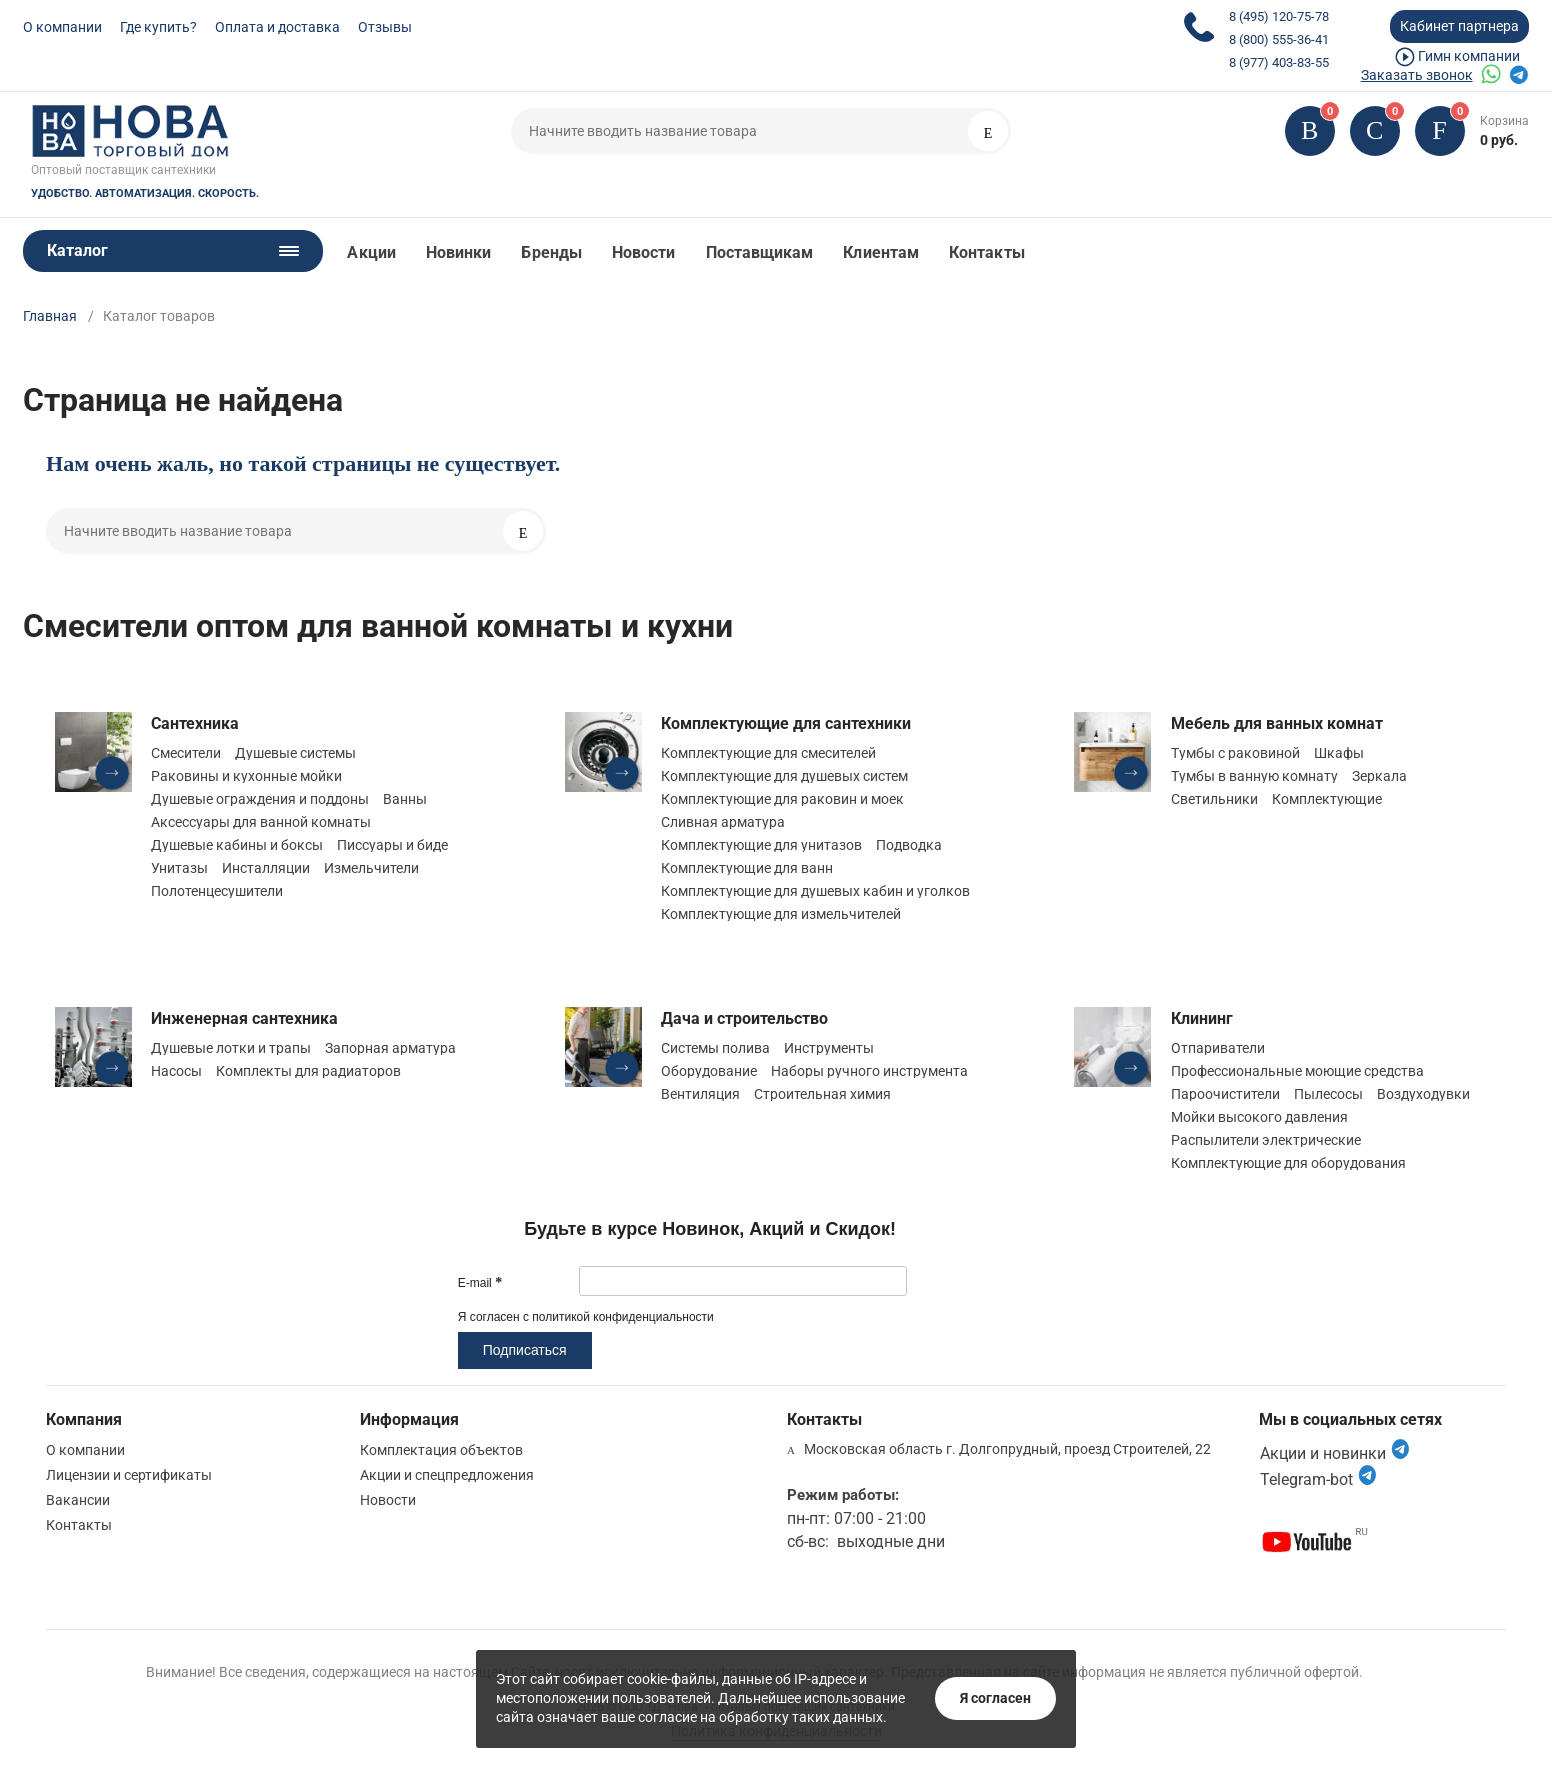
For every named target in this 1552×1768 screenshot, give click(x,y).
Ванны (405, 799)
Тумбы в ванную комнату (1254, 776)
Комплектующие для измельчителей (781, 914)
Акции (371, 252)
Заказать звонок (1417, 75)
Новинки (459, 252)
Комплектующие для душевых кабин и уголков (815, 891)
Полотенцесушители (217, 891)
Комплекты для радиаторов (308, 1071)
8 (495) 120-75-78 (1279, 16)
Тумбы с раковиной (1235, 753)
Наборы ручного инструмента (869, 1071)
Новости (644, 252)
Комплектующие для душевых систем (784, 776)
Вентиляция (700, 1094)
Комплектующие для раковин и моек (782, 799)
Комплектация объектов (441, 1450)
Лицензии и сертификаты (129, 1475)
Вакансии (78, 1500)
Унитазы (179, 868)
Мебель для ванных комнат (1277, 723)
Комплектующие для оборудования (1288, 1163)
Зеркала (1379, 776)
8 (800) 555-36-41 (1279, 39)
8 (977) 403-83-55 (1279, 62)
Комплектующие (1327, 799)
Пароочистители (1225, 1094)
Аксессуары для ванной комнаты (261, 822)
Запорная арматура (390, 1048)
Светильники (1214, 799)
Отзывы (385, 27)
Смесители (186, 753)
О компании (62, 27)
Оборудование (709, 1071)
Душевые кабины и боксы (237, 845)
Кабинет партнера (1459, 26)
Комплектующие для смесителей (768, 753)
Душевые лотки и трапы (231, 1048)
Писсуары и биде (392, 845)
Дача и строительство (744, 1018)
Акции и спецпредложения (447, 1475)
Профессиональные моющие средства (1297, 1071)
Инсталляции (266, 868)
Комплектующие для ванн (747, 868)
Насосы (176, 1071)
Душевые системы (295, 753)
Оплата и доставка (277, 27)
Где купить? (158, 27)
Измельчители (371, 868)
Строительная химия (822, 1094)
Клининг (1202, 1018)
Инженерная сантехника (244, 1018)
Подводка (909, 845)
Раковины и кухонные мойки (246, 776)
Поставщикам (760, 252)
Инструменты (829, 1048)
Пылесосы (1328, 1094)
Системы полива (715, 1048)
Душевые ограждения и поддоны (260, 799)
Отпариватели (1218, 1048)
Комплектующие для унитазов (761, 845)
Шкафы (1339, 753)
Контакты (987, 252)
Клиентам (881, 252)
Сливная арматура (723, 822)
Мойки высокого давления (1259, 1117)
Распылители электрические (1266, 1140)
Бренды (551, 252)
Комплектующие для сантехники (786, 723)
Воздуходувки (1423, 1094)
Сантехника (195, 723)
